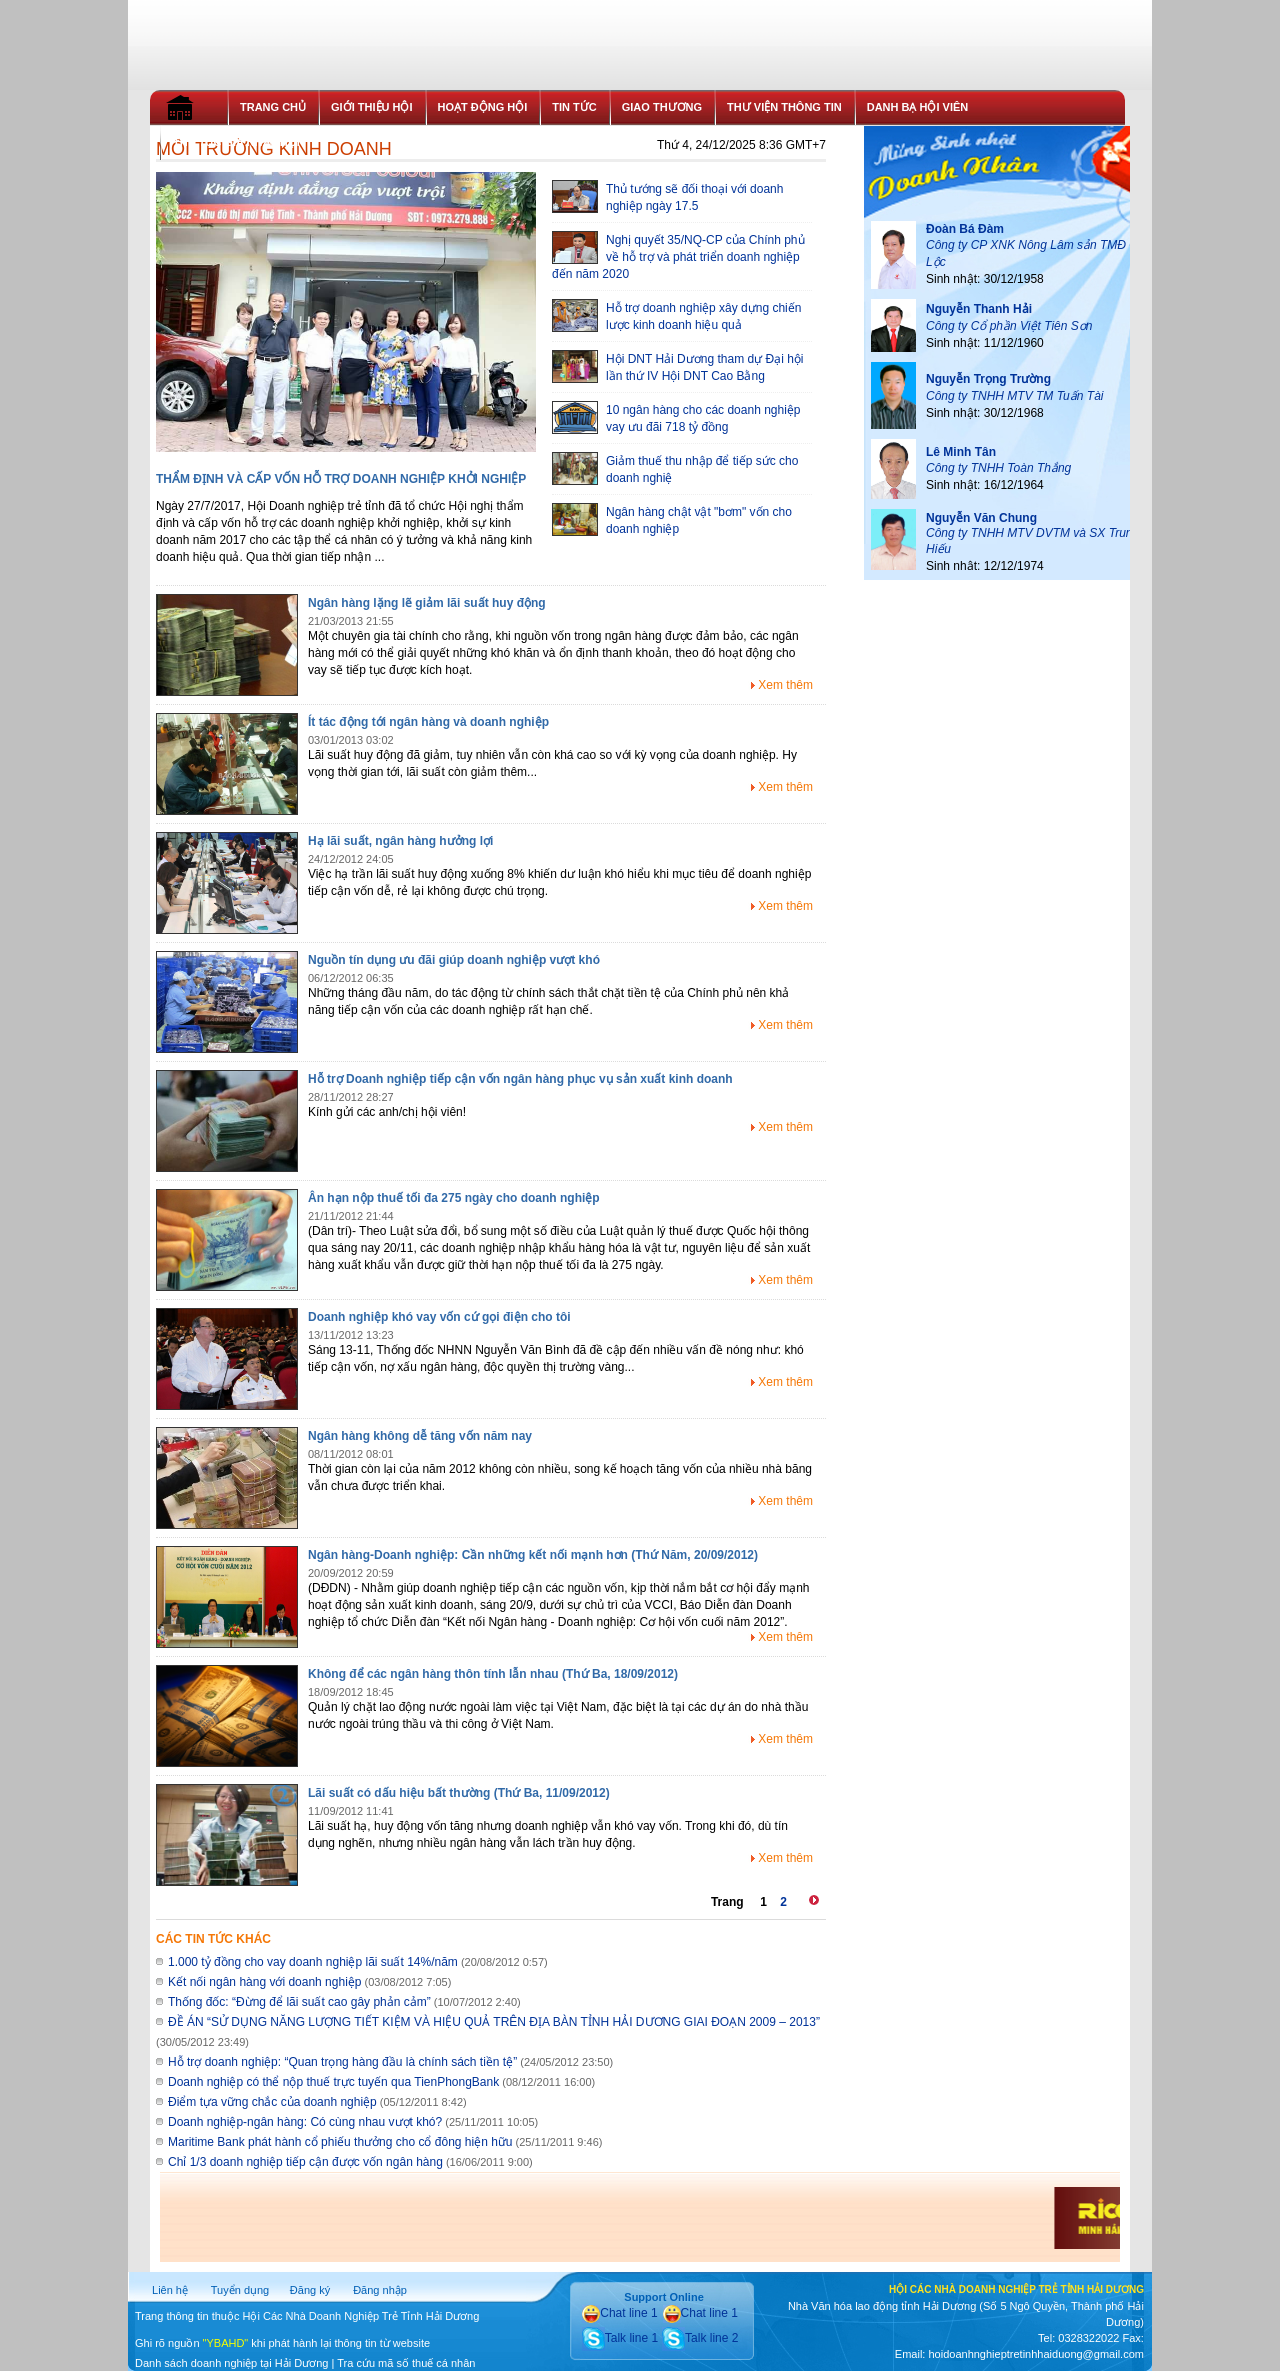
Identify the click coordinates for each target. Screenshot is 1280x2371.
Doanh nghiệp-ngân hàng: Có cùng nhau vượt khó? (305, 2122)
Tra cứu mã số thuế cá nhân (406, 2363)
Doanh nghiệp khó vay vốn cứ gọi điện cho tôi (439, 1317)
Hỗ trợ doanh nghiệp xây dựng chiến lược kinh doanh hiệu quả (676, 315)
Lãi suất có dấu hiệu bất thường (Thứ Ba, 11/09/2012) (459, 1793)
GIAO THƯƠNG (662, 107)
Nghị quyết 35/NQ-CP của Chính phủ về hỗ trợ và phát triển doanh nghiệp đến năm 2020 (678, 256)
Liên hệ (170, 2290)
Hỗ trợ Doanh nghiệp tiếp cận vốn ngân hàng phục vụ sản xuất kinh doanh (520, 1079)
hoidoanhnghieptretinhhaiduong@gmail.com (1035, 2354)
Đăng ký (310, 2290)
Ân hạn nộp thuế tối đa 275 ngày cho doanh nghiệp (454, 1198)
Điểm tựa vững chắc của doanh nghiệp (272, 2102)
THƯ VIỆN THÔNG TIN (784, 107)
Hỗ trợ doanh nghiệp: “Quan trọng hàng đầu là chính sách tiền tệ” (342, 2062)
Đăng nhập (380, 2290)
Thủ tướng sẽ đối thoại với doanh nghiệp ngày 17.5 (667, 196)
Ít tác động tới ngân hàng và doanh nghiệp (428, 722)
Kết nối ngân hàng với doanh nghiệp (264, 1982)
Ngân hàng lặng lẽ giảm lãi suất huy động (427, 603)
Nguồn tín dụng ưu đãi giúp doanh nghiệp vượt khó (454, 960)
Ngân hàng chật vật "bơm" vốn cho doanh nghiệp (672, 519)
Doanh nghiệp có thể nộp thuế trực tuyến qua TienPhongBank (333, 2082)
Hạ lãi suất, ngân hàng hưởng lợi (400, 841)
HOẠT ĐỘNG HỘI (483, 107)
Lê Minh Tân (961, 452)
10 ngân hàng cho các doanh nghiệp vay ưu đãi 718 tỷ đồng (676, 417)
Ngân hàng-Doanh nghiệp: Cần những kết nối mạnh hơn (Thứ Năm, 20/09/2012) (533, 1555)
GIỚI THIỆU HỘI (371, 107)
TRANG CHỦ (273, 107)
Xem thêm (785, 685)
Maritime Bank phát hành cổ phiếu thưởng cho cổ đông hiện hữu (340, 2142)
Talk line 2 (700, 2338)
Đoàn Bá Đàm (965, 229)
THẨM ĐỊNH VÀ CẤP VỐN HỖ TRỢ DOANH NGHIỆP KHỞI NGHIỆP (341, 479)
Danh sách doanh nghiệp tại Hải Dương (231, 2363)
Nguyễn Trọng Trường (988, 379)
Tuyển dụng (240, 2290)
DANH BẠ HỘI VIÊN (918, 107)
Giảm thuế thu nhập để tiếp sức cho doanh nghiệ (675, 468)
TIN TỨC (574, 107)
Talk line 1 (620, 2338)
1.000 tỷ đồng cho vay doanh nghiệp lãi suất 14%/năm (313, 1962)
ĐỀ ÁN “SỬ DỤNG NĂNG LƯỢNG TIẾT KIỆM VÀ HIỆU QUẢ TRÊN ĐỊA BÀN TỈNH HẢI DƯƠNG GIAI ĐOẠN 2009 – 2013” (494, 2022)
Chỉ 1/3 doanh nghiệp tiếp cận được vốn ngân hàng (305, 2162)
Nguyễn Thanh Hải (979, 309)
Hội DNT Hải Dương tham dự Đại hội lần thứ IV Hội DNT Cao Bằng (677, 366)
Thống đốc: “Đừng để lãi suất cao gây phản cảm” (299, 2002)
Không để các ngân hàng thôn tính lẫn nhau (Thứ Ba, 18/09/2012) (493, 1674)
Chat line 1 (619, 2313)
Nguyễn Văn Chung (981, 518)
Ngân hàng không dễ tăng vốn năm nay (420, 1436)
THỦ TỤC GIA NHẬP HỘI (236, 142)
